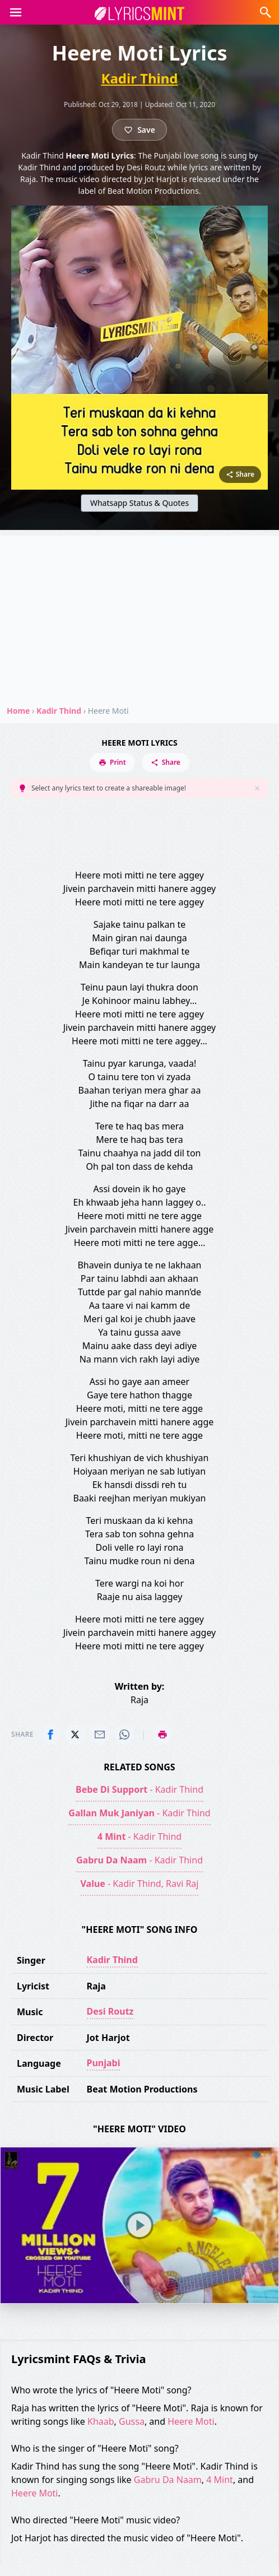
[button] (15, 12)
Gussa (132, 2421)
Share (165, 762)
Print (112, 762)
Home (18, 710)
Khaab (100, 2421)
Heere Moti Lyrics (139, 742)
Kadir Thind (139, 78)
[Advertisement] (139, 614)
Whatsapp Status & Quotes (139, 502)
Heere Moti (191, 2421)
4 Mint (219, 2479)
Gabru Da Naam (168, 2479)
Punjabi (103, 2063)
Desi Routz (110, 2011)
